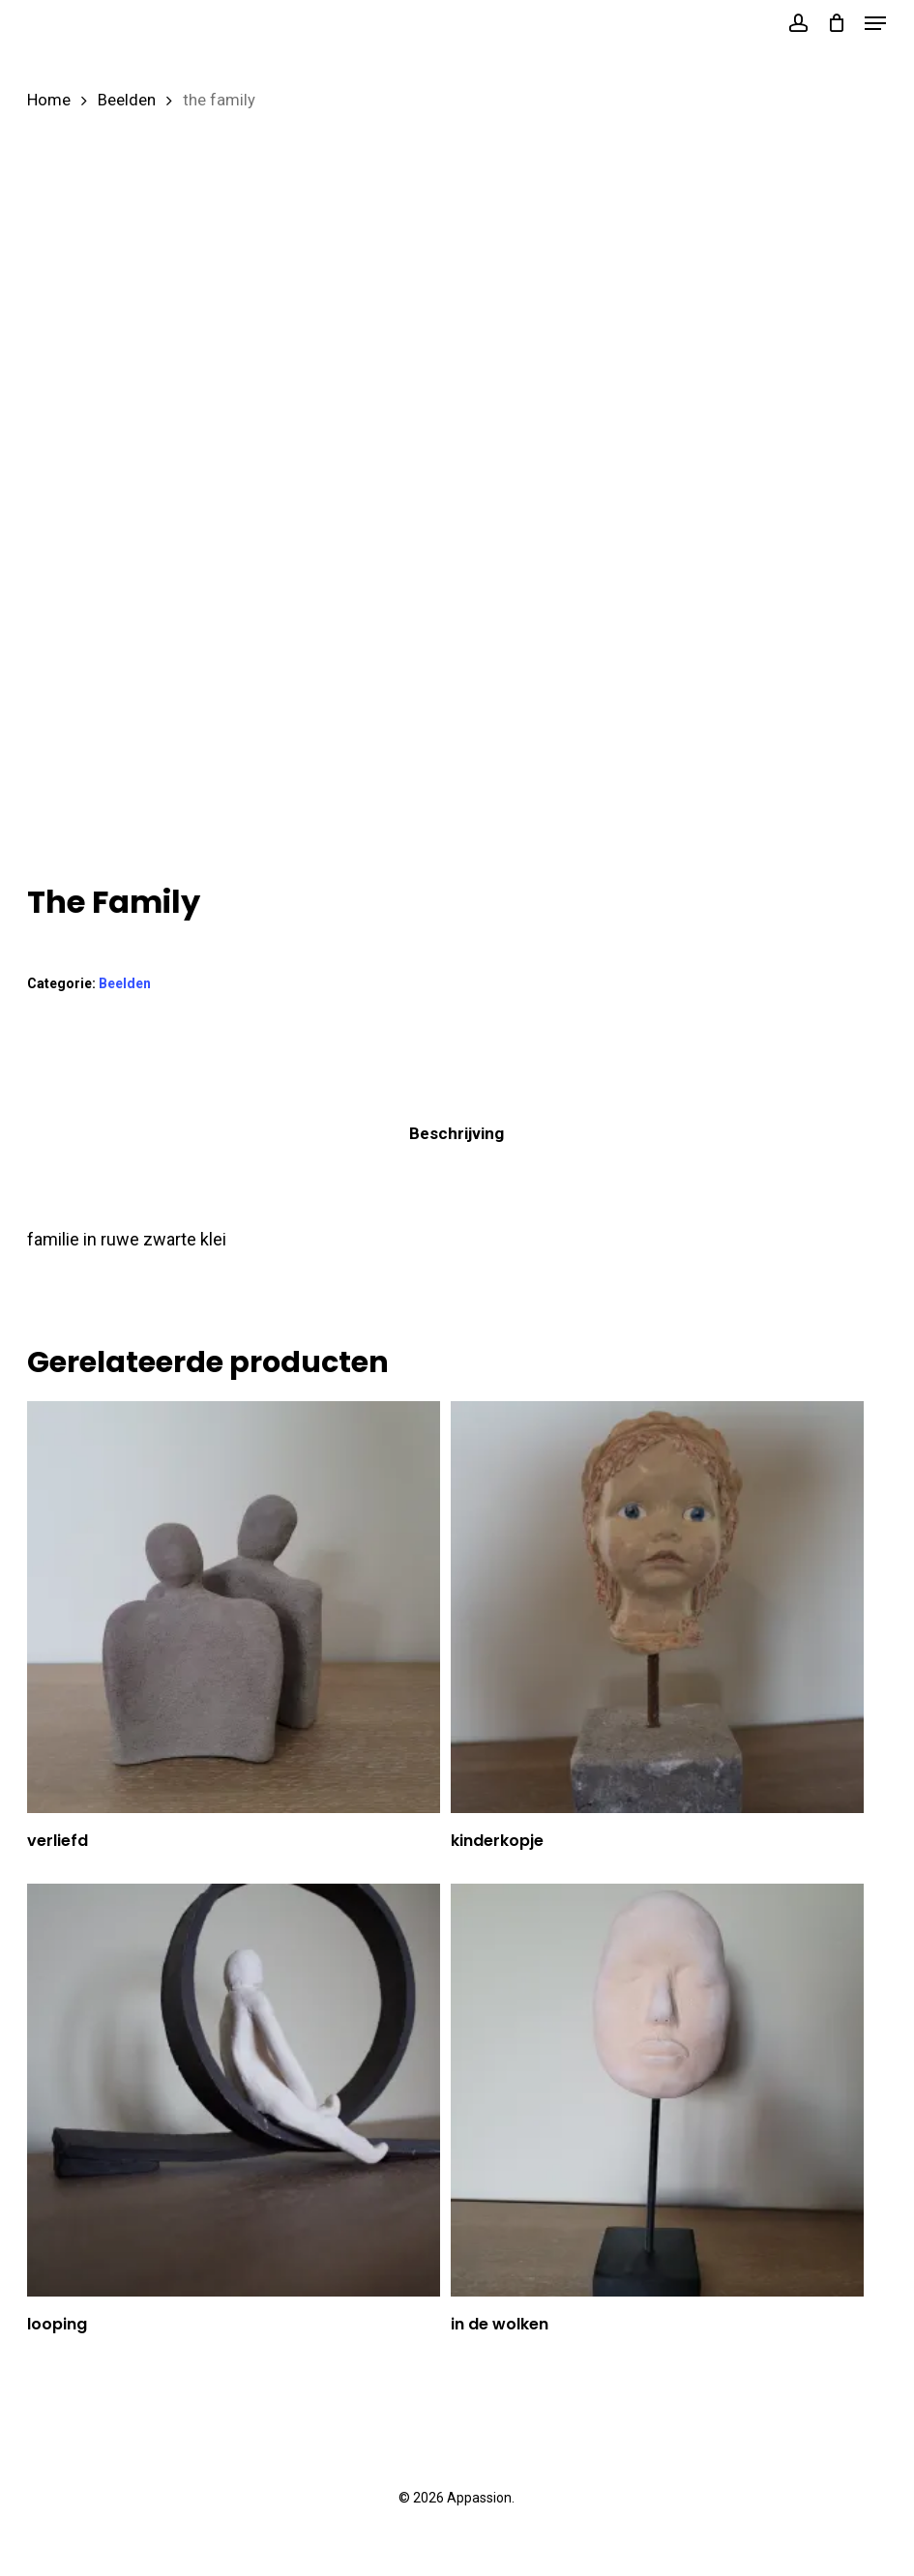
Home (49, 100)
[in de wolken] (657, 2090)
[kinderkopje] (657, 1607)
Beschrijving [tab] (456, 1133)
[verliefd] (233, 1607)
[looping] (233, 2090)
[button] (875, 23)
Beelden (127, 100)
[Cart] (836, 23)
